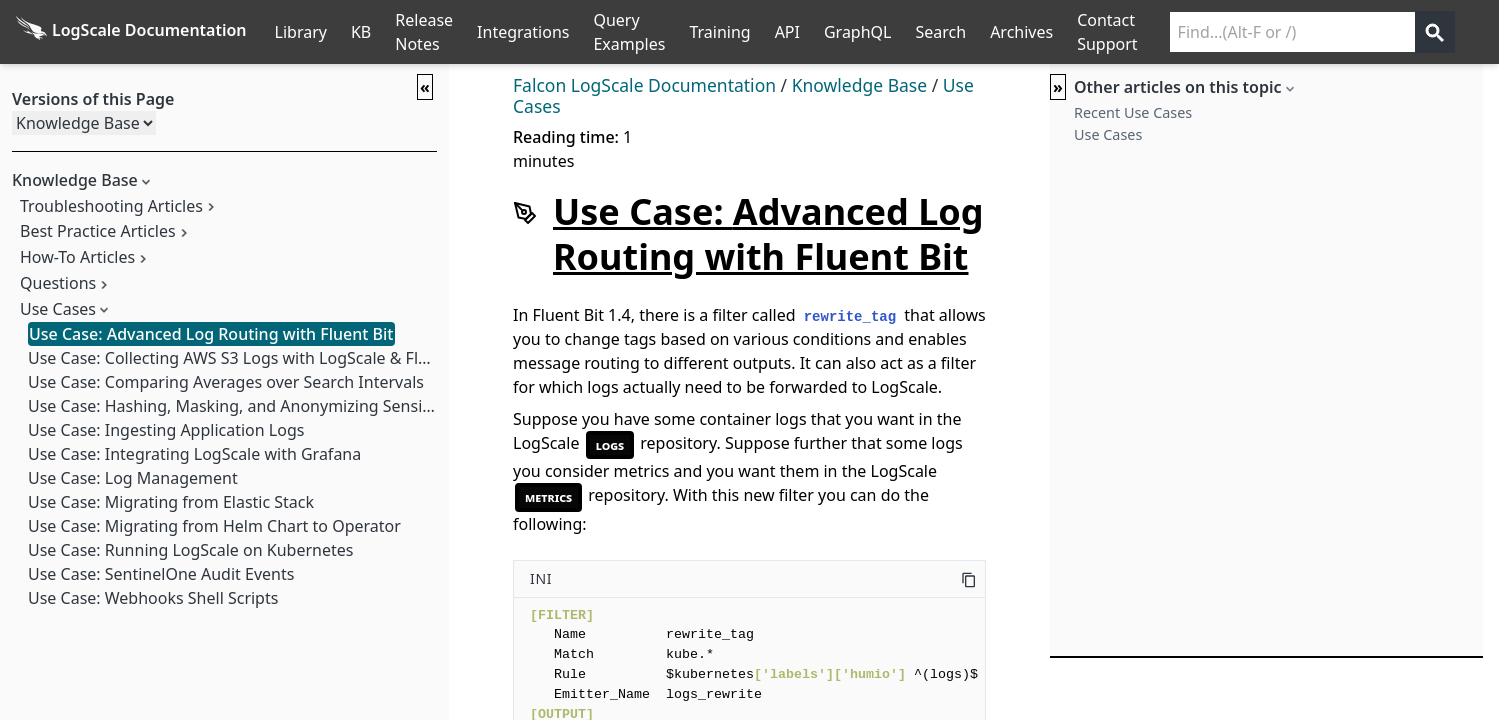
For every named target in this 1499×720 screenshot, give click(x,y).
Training (719, 32)
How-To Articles (77, 257)
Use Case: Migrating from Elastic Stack (171, 502)
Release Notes (424, 32)
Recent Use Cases (1133, 112)
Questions (58, 283)
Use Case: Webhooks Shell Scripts (153, 598)
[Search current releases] (1292, 32)
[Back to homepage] (131, 32)
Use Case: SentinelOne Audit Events (161, 574)
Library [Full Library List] (301, 32)
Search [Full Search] (940, 32)
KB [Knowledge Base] (361, 32)
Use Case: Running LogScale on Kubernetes (190, 550)
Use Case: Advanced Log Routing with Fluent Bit (211, 334)
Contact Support (1107, 32)
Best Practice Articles (98, 231)
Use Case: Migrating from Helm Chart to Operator (214, 526)
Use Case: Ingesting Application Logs (166, 430)
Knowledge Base (859, 85)
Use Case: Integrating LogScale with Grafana (194, 454)
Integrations (523, 32)
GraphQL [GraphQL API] (858, 32)
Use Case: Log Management (133, 478)
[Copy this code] (969, 579)
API (787, 32)
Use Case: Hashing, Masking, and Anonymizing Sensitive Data (258, 406)
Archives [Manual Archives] (1021, 32)
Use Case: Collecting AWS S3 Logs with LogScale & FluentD (246, 358)
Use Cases (58, 309)
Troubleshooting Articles (111, 206)
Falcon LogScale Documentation (644, 85)
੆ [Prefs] (1487, 32)
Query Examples (629, 32)
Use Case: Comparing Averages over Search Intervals (226, 382)
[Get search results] (1435, 32)
